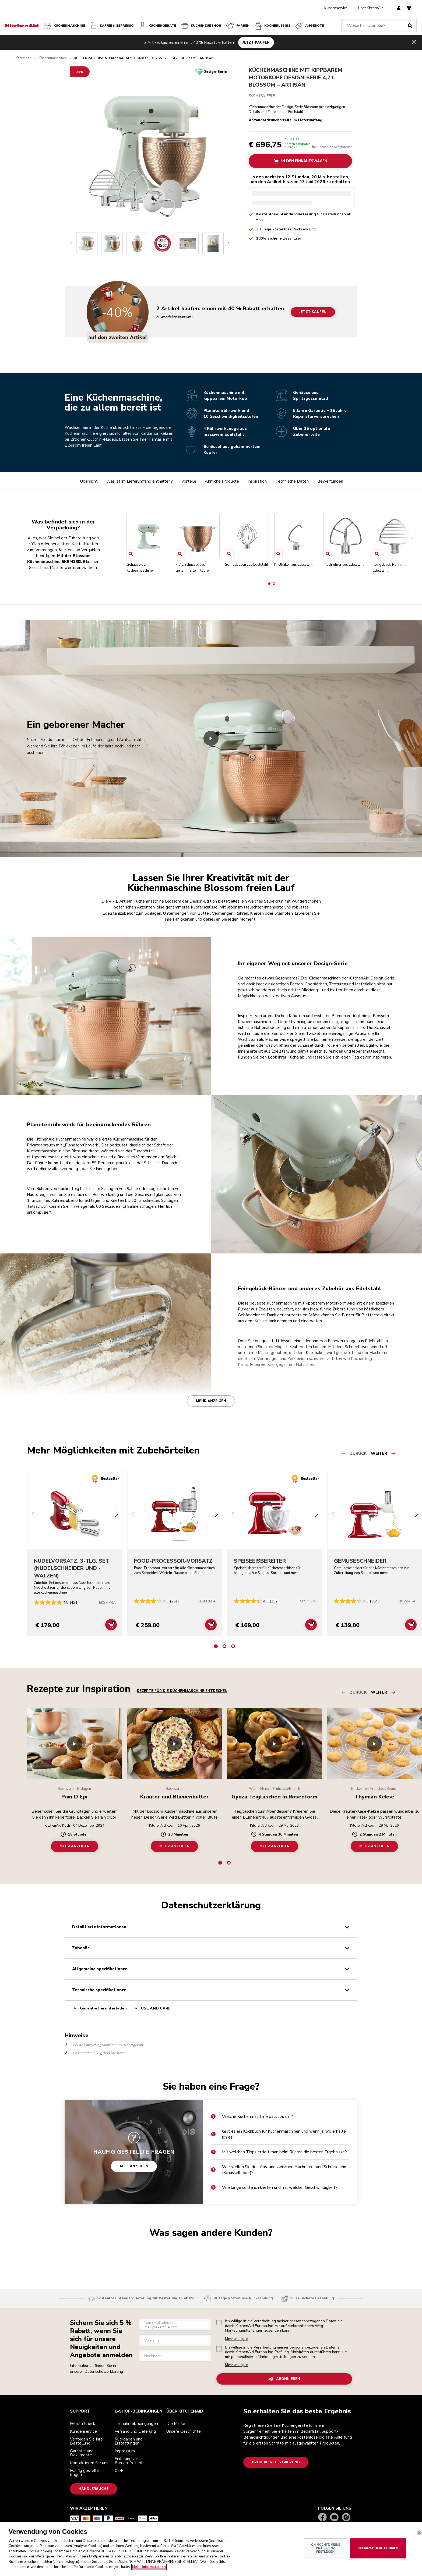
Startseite (23, 58)
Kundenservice (335, 8)
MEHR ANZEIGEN (74, 1846)
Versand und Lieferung (135, 2431)
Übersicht (89, 481)
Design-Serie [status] (215, 71)
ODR (119, 2470)
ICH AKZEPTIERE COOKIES (378, 2548)
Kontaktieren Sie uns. (89, 2462)
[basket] (408, 8)
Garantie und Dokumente (82, 2453)
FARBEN (237, 25)
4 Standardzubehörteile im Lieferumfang (285, 121)
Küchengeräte (157, 25)
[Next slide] (228, 243)
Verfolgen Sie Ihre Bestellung (86, 2441)
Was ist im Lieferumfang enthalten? (139, 481)
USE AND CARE (152, 2008)
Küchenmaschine (64, 25)
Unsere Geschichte (183, 2431)
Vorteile (188, 481)
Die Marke (175, 2423)
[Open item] (131, 554)
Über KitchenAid (371, 8)
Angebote (309, 25)
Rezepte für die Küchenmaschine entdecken (182, 1691)
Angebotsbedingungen (174, 316)
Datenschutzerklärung (104, 2371)
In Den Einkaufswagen (300, 160)
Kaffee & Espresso (111, 25)
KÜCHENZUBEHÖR (200, 25)
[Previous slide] (71, 243)
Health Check (82, 2423)
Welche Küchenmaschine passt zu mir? (252, 2116)
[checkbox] (219, 2322)
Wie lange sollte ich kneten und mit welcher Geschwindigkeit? (274, 2187)
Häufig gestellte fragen (85, 2472)
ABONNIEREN (284, 2379)
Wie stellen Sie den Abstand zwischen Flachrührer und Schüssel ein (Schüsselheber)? (278, 2169)
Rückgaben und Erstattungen (129, 2441)
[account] (398, 8)
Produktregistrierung (276, 2462)
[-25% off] (80, 71)
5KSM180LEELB (262, 95)
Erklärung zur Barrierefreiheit (129, 2460)
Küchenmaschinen (53, 58)
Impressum (125, 2451)
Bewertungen (330, 481)
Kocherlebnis (272, 25)
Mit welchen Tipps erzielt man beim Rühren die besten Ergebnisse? (279, 2152)
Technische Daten (292, 481)
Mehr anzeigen (211, 1400)
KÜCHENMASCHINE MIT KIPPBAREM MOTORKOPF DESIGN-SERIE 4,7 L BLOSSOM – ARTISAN (295, 77)
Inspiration (257, 481)
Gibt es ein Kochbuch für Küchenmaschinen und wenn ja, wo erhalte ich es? (278, 2134)
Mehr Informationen (149, 2567)
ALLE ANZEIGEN (133, 2166)
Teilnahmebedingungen (136, 2423)
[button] (269, 583)
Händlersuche (93, 2488)
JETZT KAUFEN (256, 42)
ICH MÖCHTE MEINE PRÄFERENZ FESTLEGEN (325, 2548)
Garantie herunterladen (99, 2008)
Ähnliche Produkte (222, 481)
